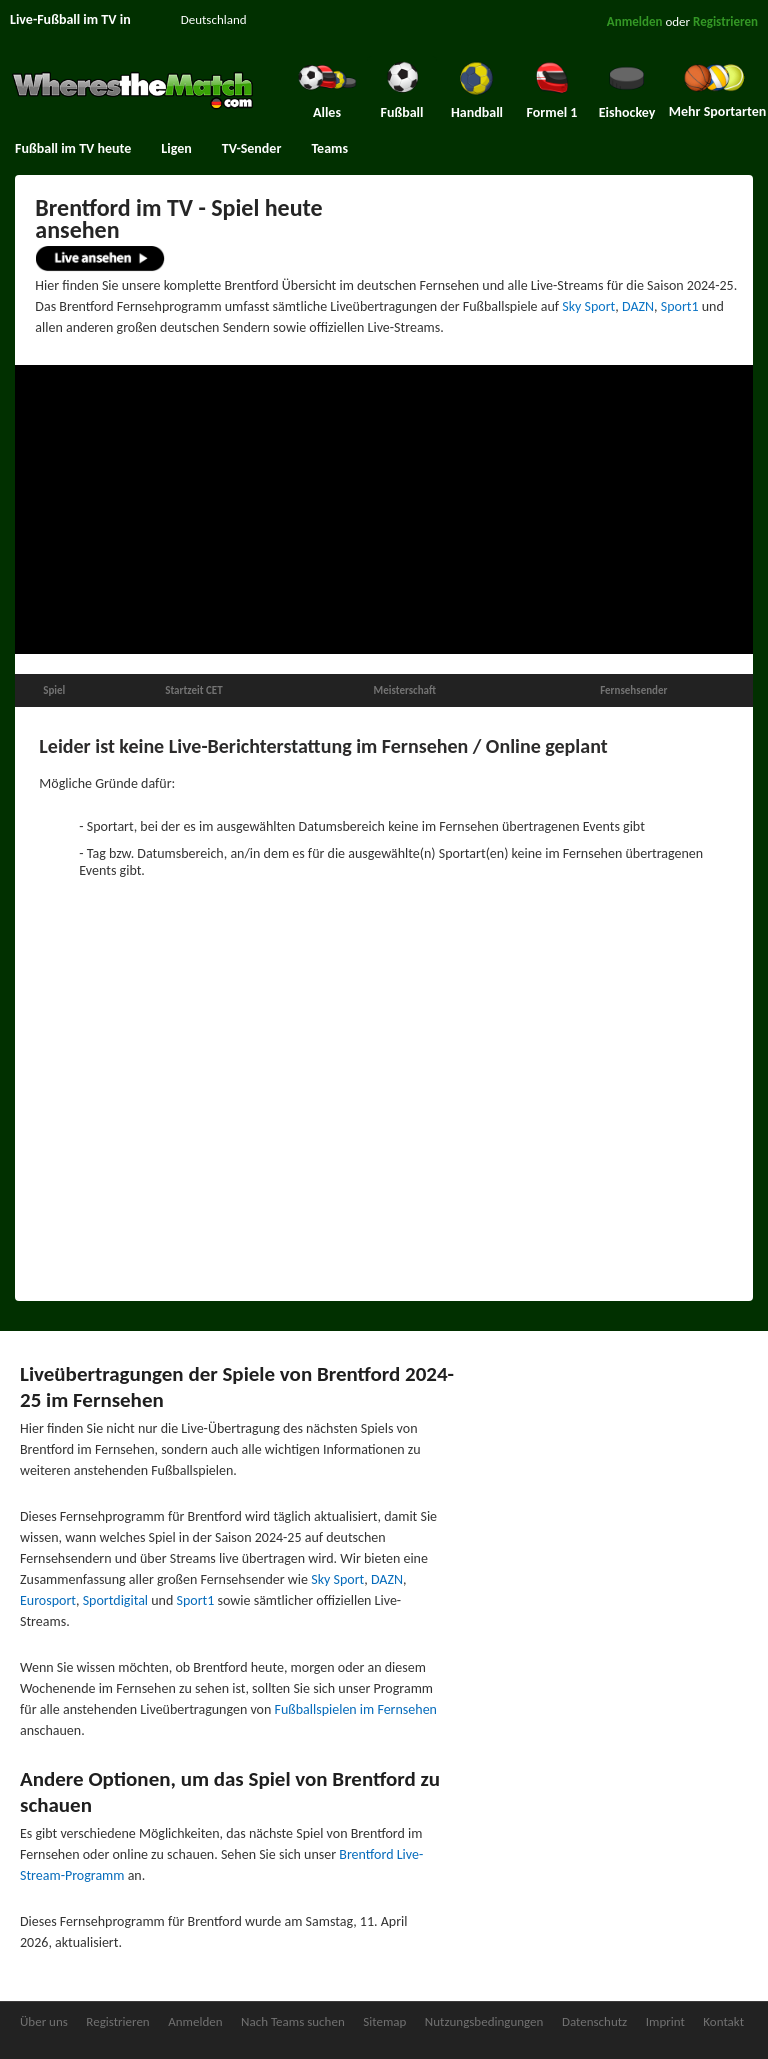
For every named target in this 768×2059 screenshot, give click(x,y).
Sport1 (680, 306)
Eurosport (48, 1600)
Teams (329, 148)
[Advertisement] (384, 510)
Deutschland (214, 19)
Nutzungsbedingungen (484, 2021)
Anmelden (635, 21)
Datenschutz (594, 2021)
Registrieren (725, 21)
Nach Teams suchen (293, 2021)
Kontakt (723, 2021)
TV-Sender (252, 148)
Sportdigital (115, 1600)
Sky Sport (588, 306)
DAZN (638, 306)
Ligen (176, 148)
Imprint (665, 2021)
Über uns (44, 2021)
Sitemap (384, 2021)
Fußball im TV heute (73, 148)
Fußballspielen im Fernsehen (356, 1709)
